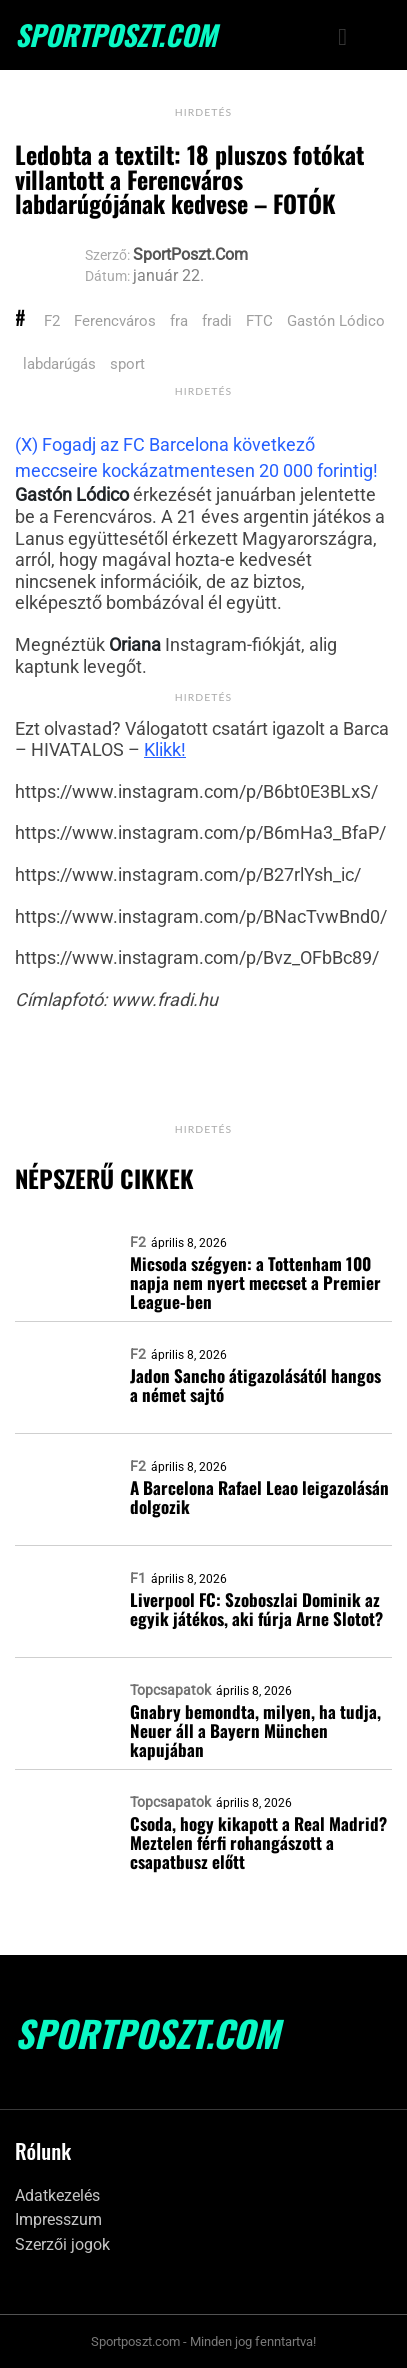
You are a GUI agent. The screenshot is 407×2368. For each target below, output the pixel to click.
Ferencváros (115, 321)
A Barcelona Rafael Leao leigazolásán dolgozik (259, 1497)
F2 (52, 321)
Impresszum (58, 2219)
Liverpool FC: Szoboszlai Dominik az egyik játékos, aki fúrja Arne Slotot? (256, 1609)
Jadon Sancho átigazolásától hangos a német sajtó (255, 1385)
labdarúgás (59, 364)
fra (179, 321)
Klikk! (165, 749)
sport (127, 364)
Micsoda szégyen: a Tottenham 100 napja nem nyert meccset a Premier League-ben (255, 1282)
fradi (217, 321)
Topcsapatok (170, 1690)
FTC (259, 321)
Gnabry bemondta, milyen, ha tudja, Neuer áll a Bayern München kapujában (255, 1730)
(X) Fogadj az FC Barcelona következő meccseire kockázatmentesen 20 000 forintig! (196, 457)
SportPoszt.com (116, 35)
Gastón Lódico (336, 321)
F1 (138, 1578)
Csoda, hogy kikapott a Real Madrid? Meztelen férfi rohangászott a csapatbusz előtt (258, 1842)
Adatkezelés (57, 2195)
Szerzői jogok (62, 2244)
